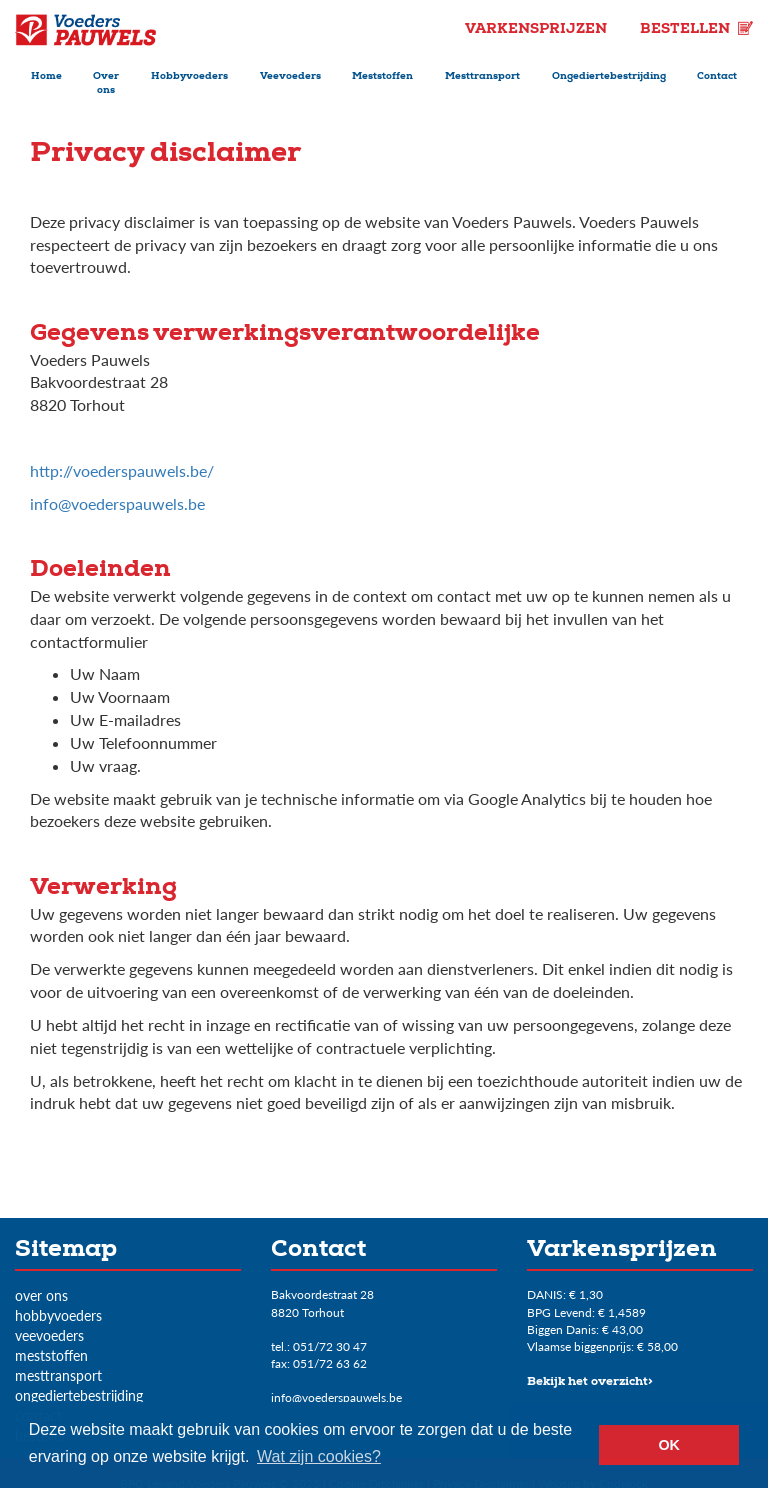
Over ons (106, 84)
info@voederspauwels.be (117, 503)
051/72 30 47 (330, 1346)
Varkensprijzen (537, 30)
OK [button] (669, 1445)
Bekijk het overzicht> (590, 1383)
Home (46, 77)
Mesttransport (482, 77)
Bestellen (696, 30)
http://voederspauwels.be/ (122, 470)
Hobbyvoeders (189, 77)
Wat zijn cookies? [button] (319, 1456)
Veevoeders (290, 77)
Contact (717, 77)
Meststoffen (382, 77)
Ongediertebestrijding (609, 77)
